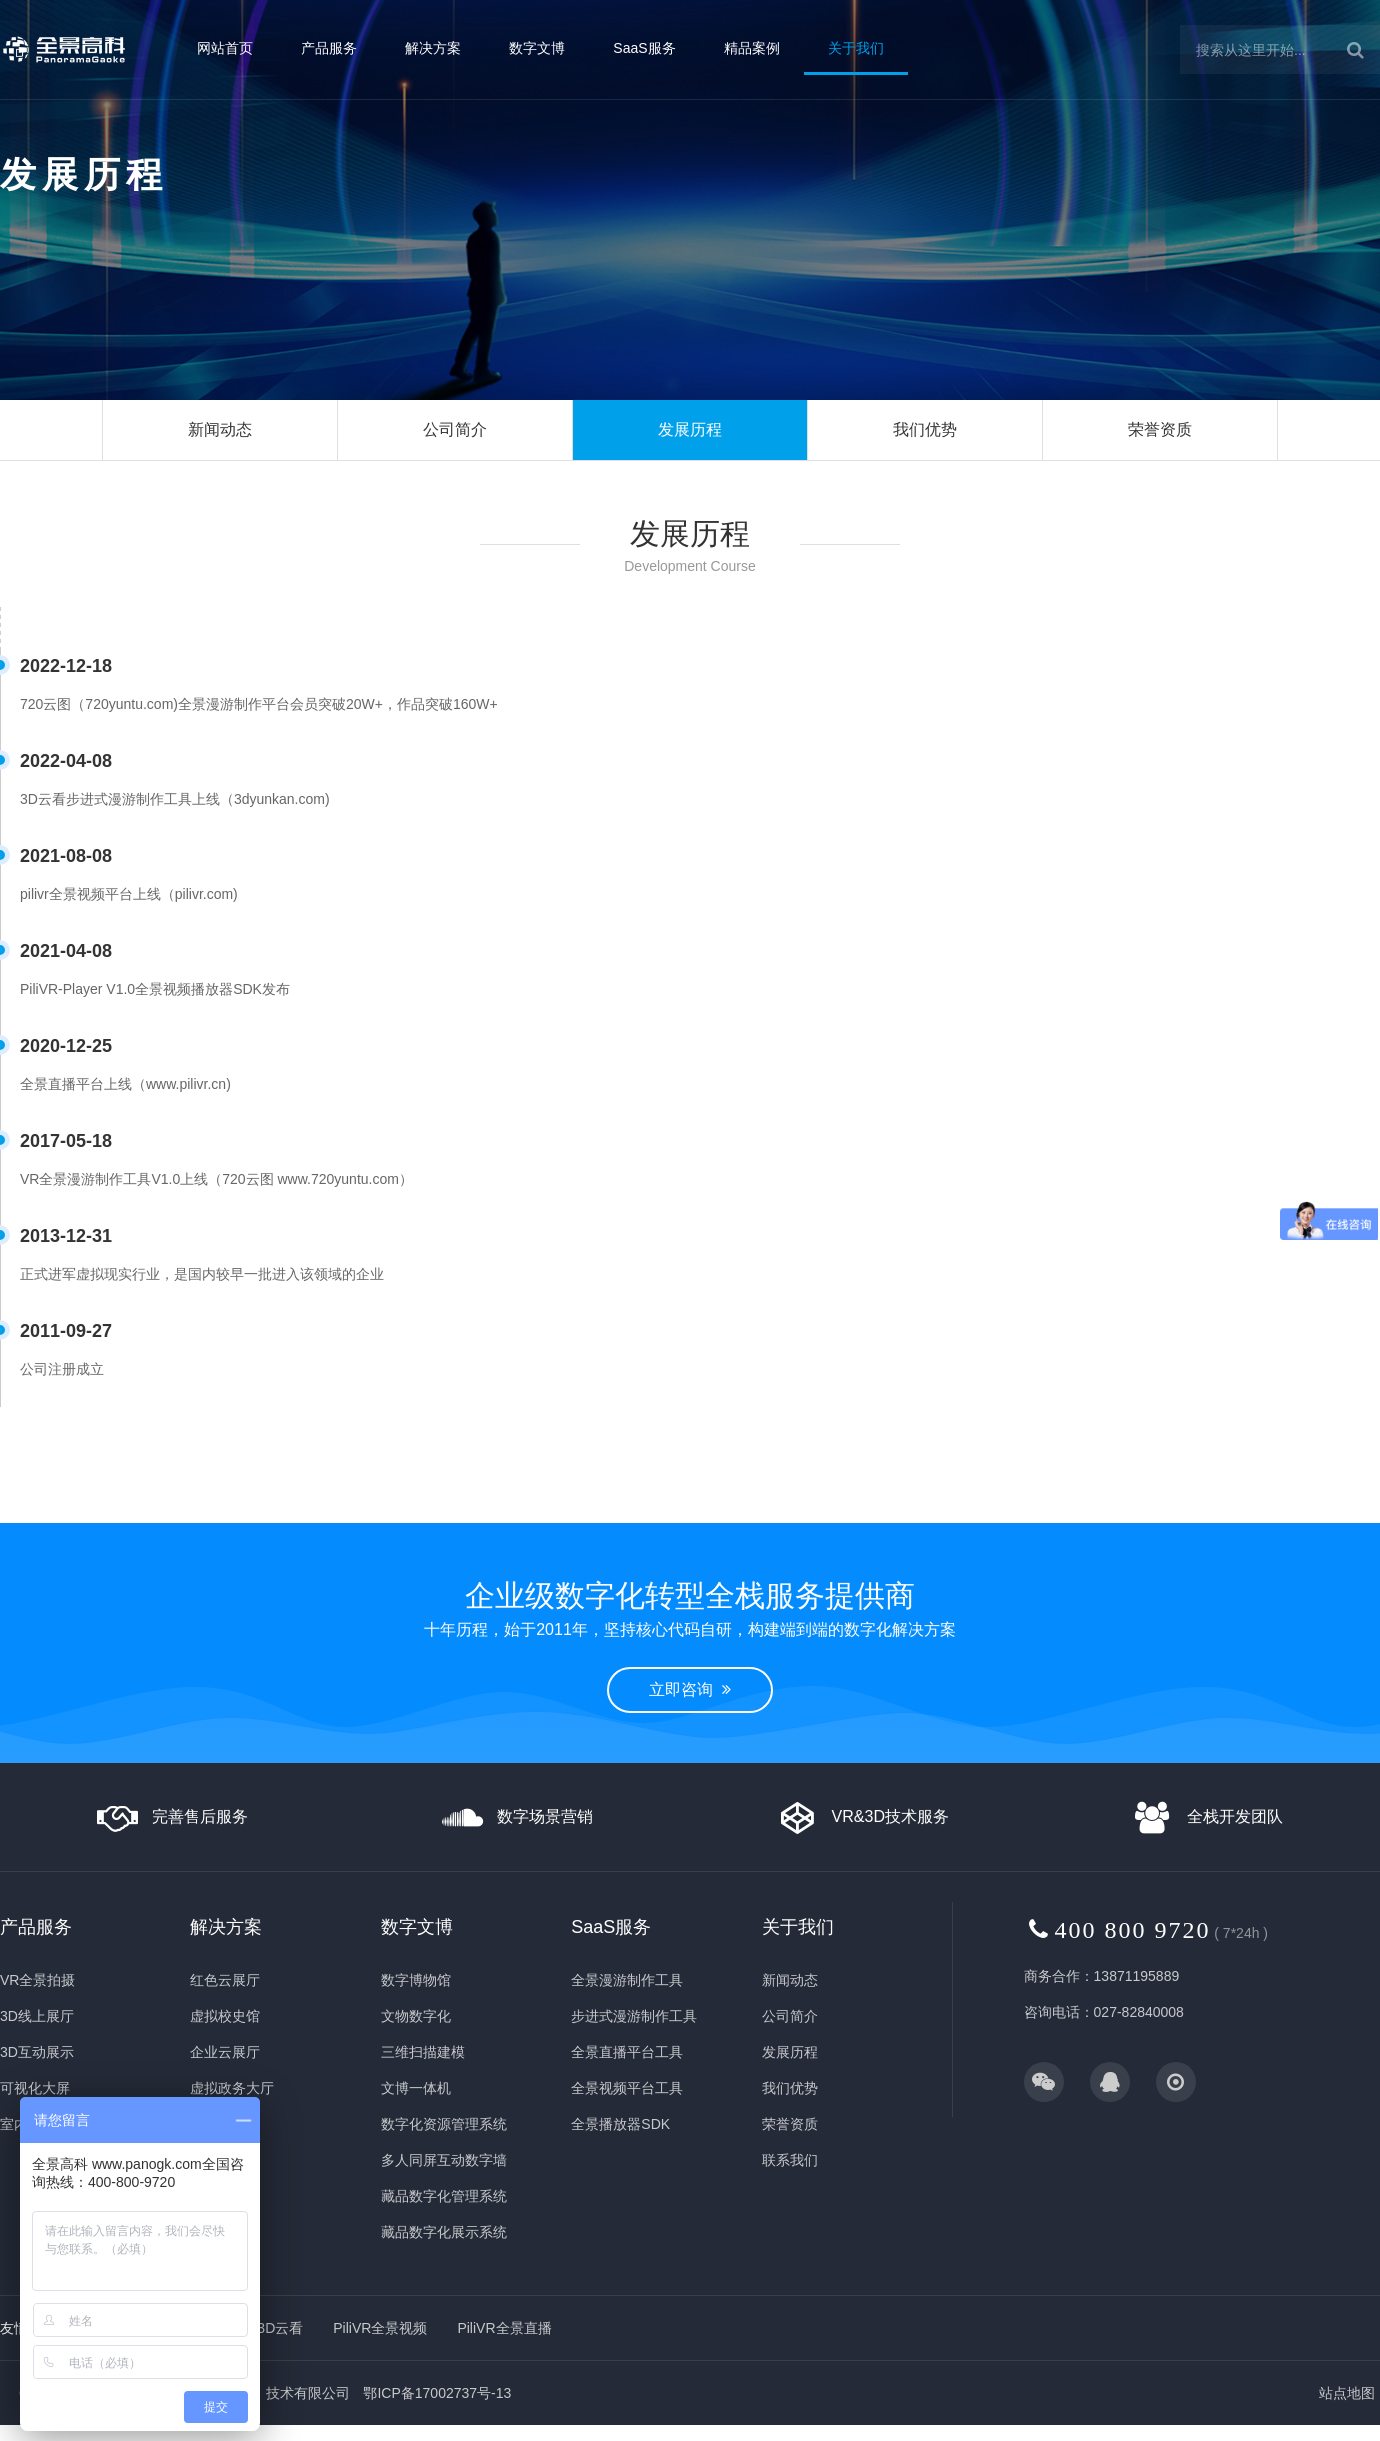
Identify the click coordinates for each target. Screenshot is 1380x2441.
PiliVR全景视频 (380, 2328)
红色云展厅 (225, 1980)
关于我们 (856, 48)
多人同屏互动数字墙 (444, 2160)
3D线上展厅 (37, 2016)
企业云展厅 (225, 2052)
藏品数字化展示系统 (444, 2232)
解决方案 (433, 48)
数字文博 (537, 48)
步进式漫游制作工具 (634, 2016)
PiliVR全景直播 (504, 2328)
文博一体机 (416, 2088)
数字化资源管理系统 (444, 2124)
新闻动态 (220, 429)
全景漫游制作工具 (627, 1980)
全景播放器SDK (620, 2124)
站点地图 (1347, 2393)
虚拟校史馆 (225, 2016)
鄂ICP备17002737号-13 (437, 2393)
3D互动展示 (37, 2052)
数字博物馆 (416, 1980)
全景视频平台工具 (627, 2088)
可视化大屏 (35, 2088)
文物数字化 (416, 2016)
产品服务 (329, 48)
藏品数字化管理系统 (444, 2196)
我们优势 (925, 429)
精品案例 (752, 48)
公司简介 (455, 429)
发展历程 (690, 429)
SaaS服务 (644, 48)
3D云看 (280, 2328)
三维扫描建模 (423, 2052)
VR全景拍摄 (37, 1980)
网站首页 (225, 48)
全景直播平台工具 (627, 2052)
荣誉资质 (1160, 429)
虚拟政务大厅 (232, 2088)
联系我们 (790, 2160)
